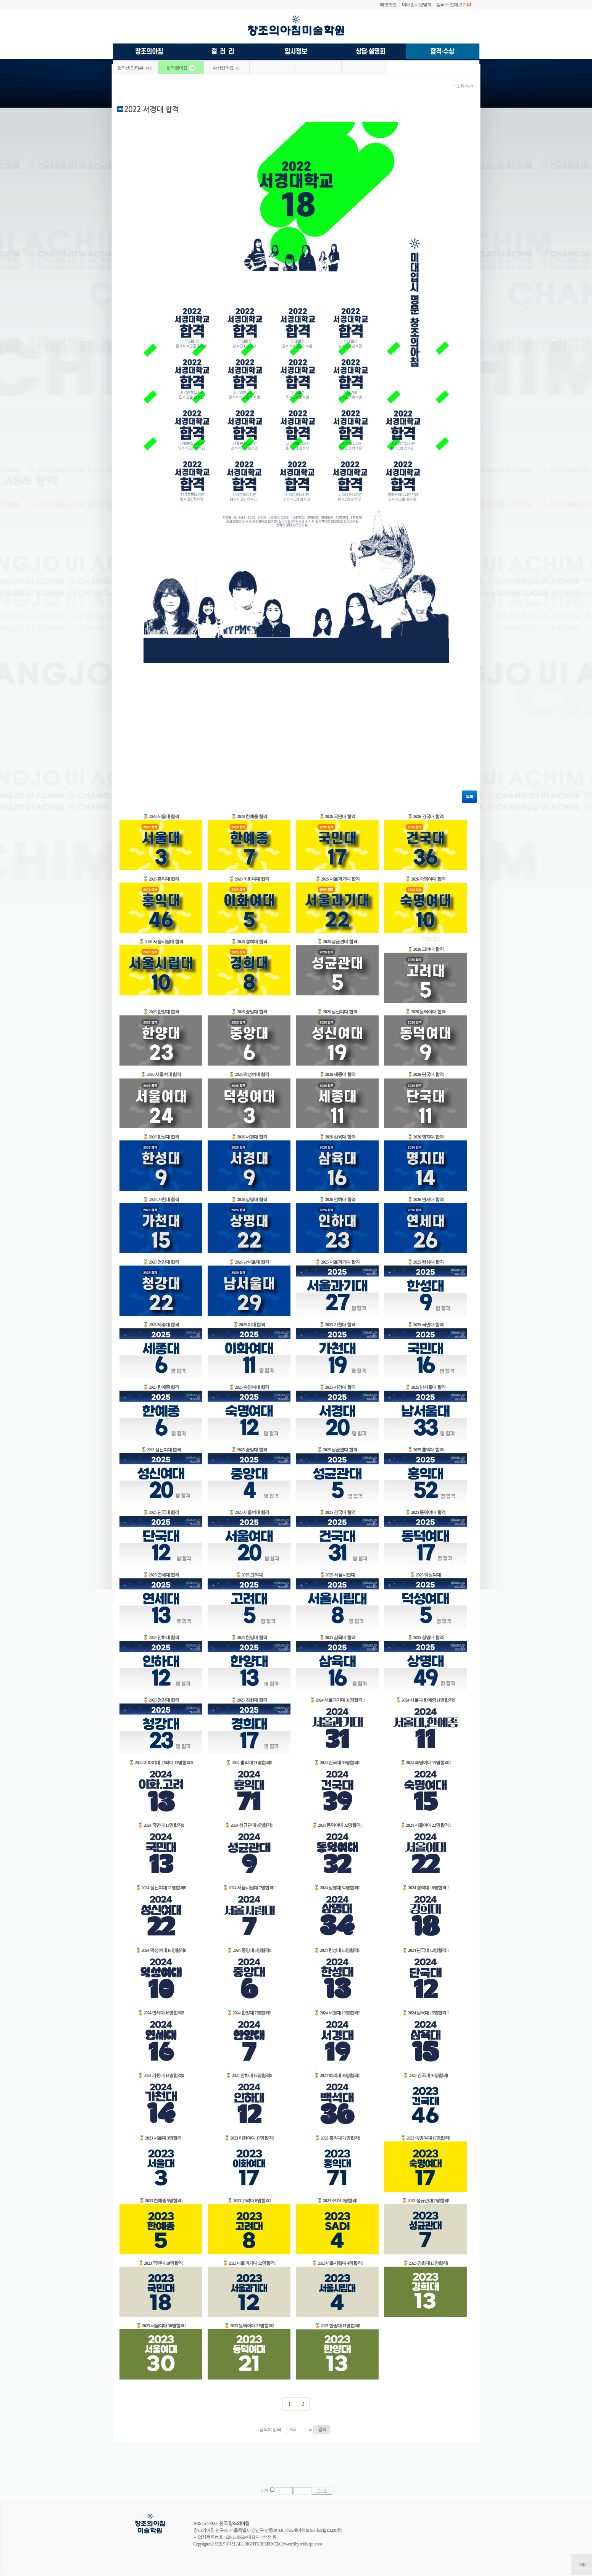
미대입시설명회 (416, 4)
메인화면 (388, 4)
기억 (264, 2491)
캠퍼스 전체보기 (451, 4)
